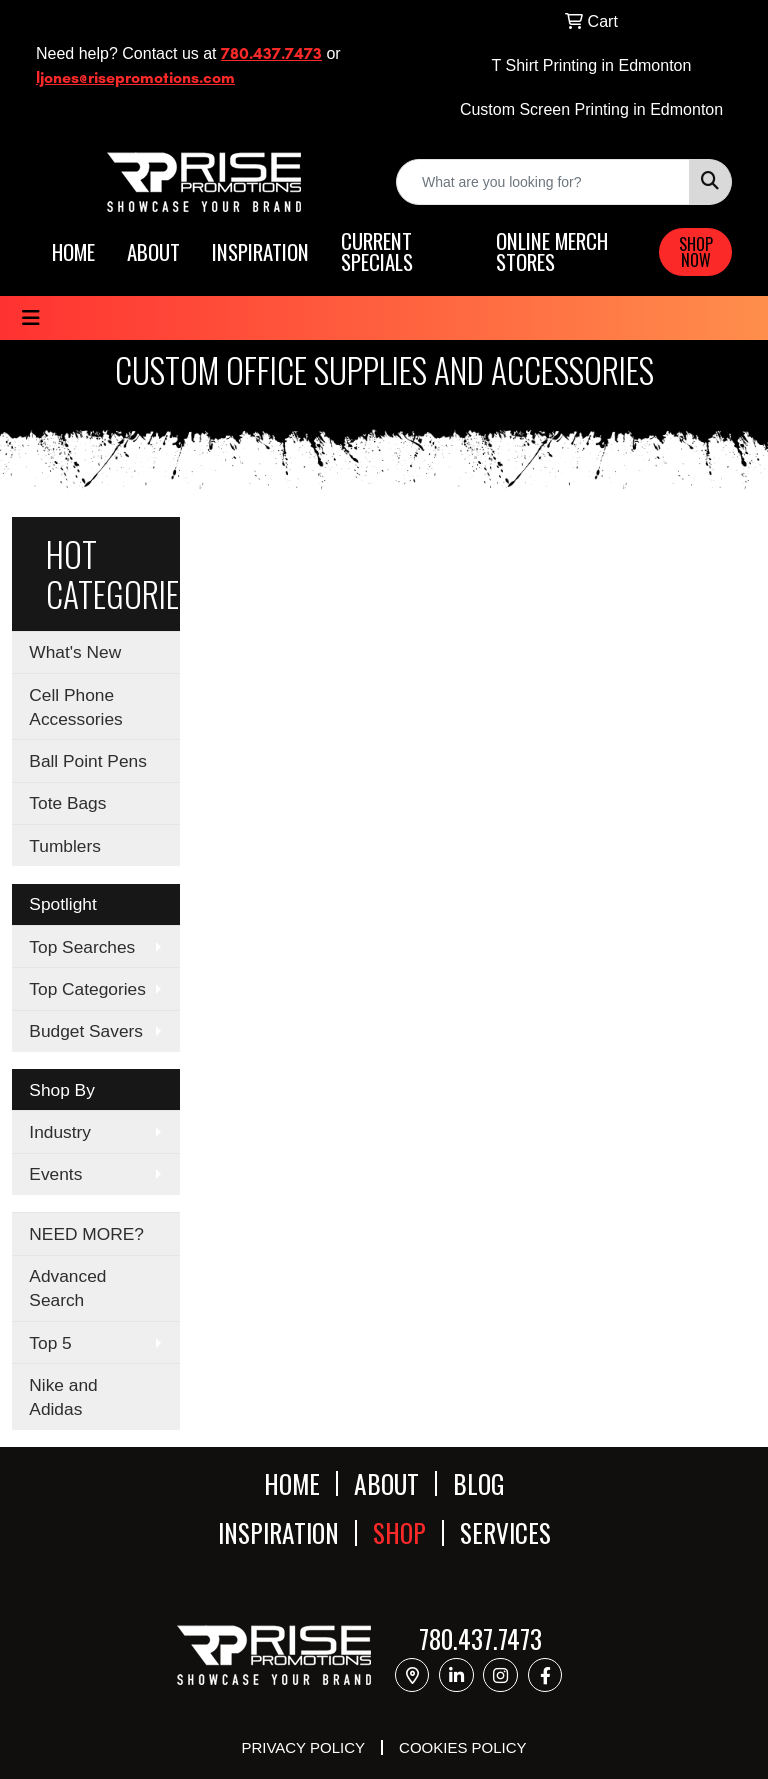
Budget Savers (86, 1031)
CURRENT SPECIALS (377, 252)
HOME (73, 252)
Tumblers (65, 846)
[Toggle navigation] (31, 318)
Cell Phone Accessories (75, 707)
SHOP (399, 1532)
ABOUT (153, 252)
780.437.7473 (271, 53)
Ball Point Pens (88, 761)
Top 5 (50, 1343)
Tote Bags (67, 803)
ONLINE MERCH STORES (552, 252)
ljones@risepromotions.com (135, 77)
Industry (60, 1132)
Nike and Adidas (63, 1397)
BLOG (478, 1483)
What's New (75, 652)
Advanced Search (67, 1288)
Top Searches (82, 947)
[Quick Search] (543, 182)
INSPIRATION (260, 252)
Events (55, 1174)
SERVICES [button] (505, 1532)
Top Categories (87, 989)
